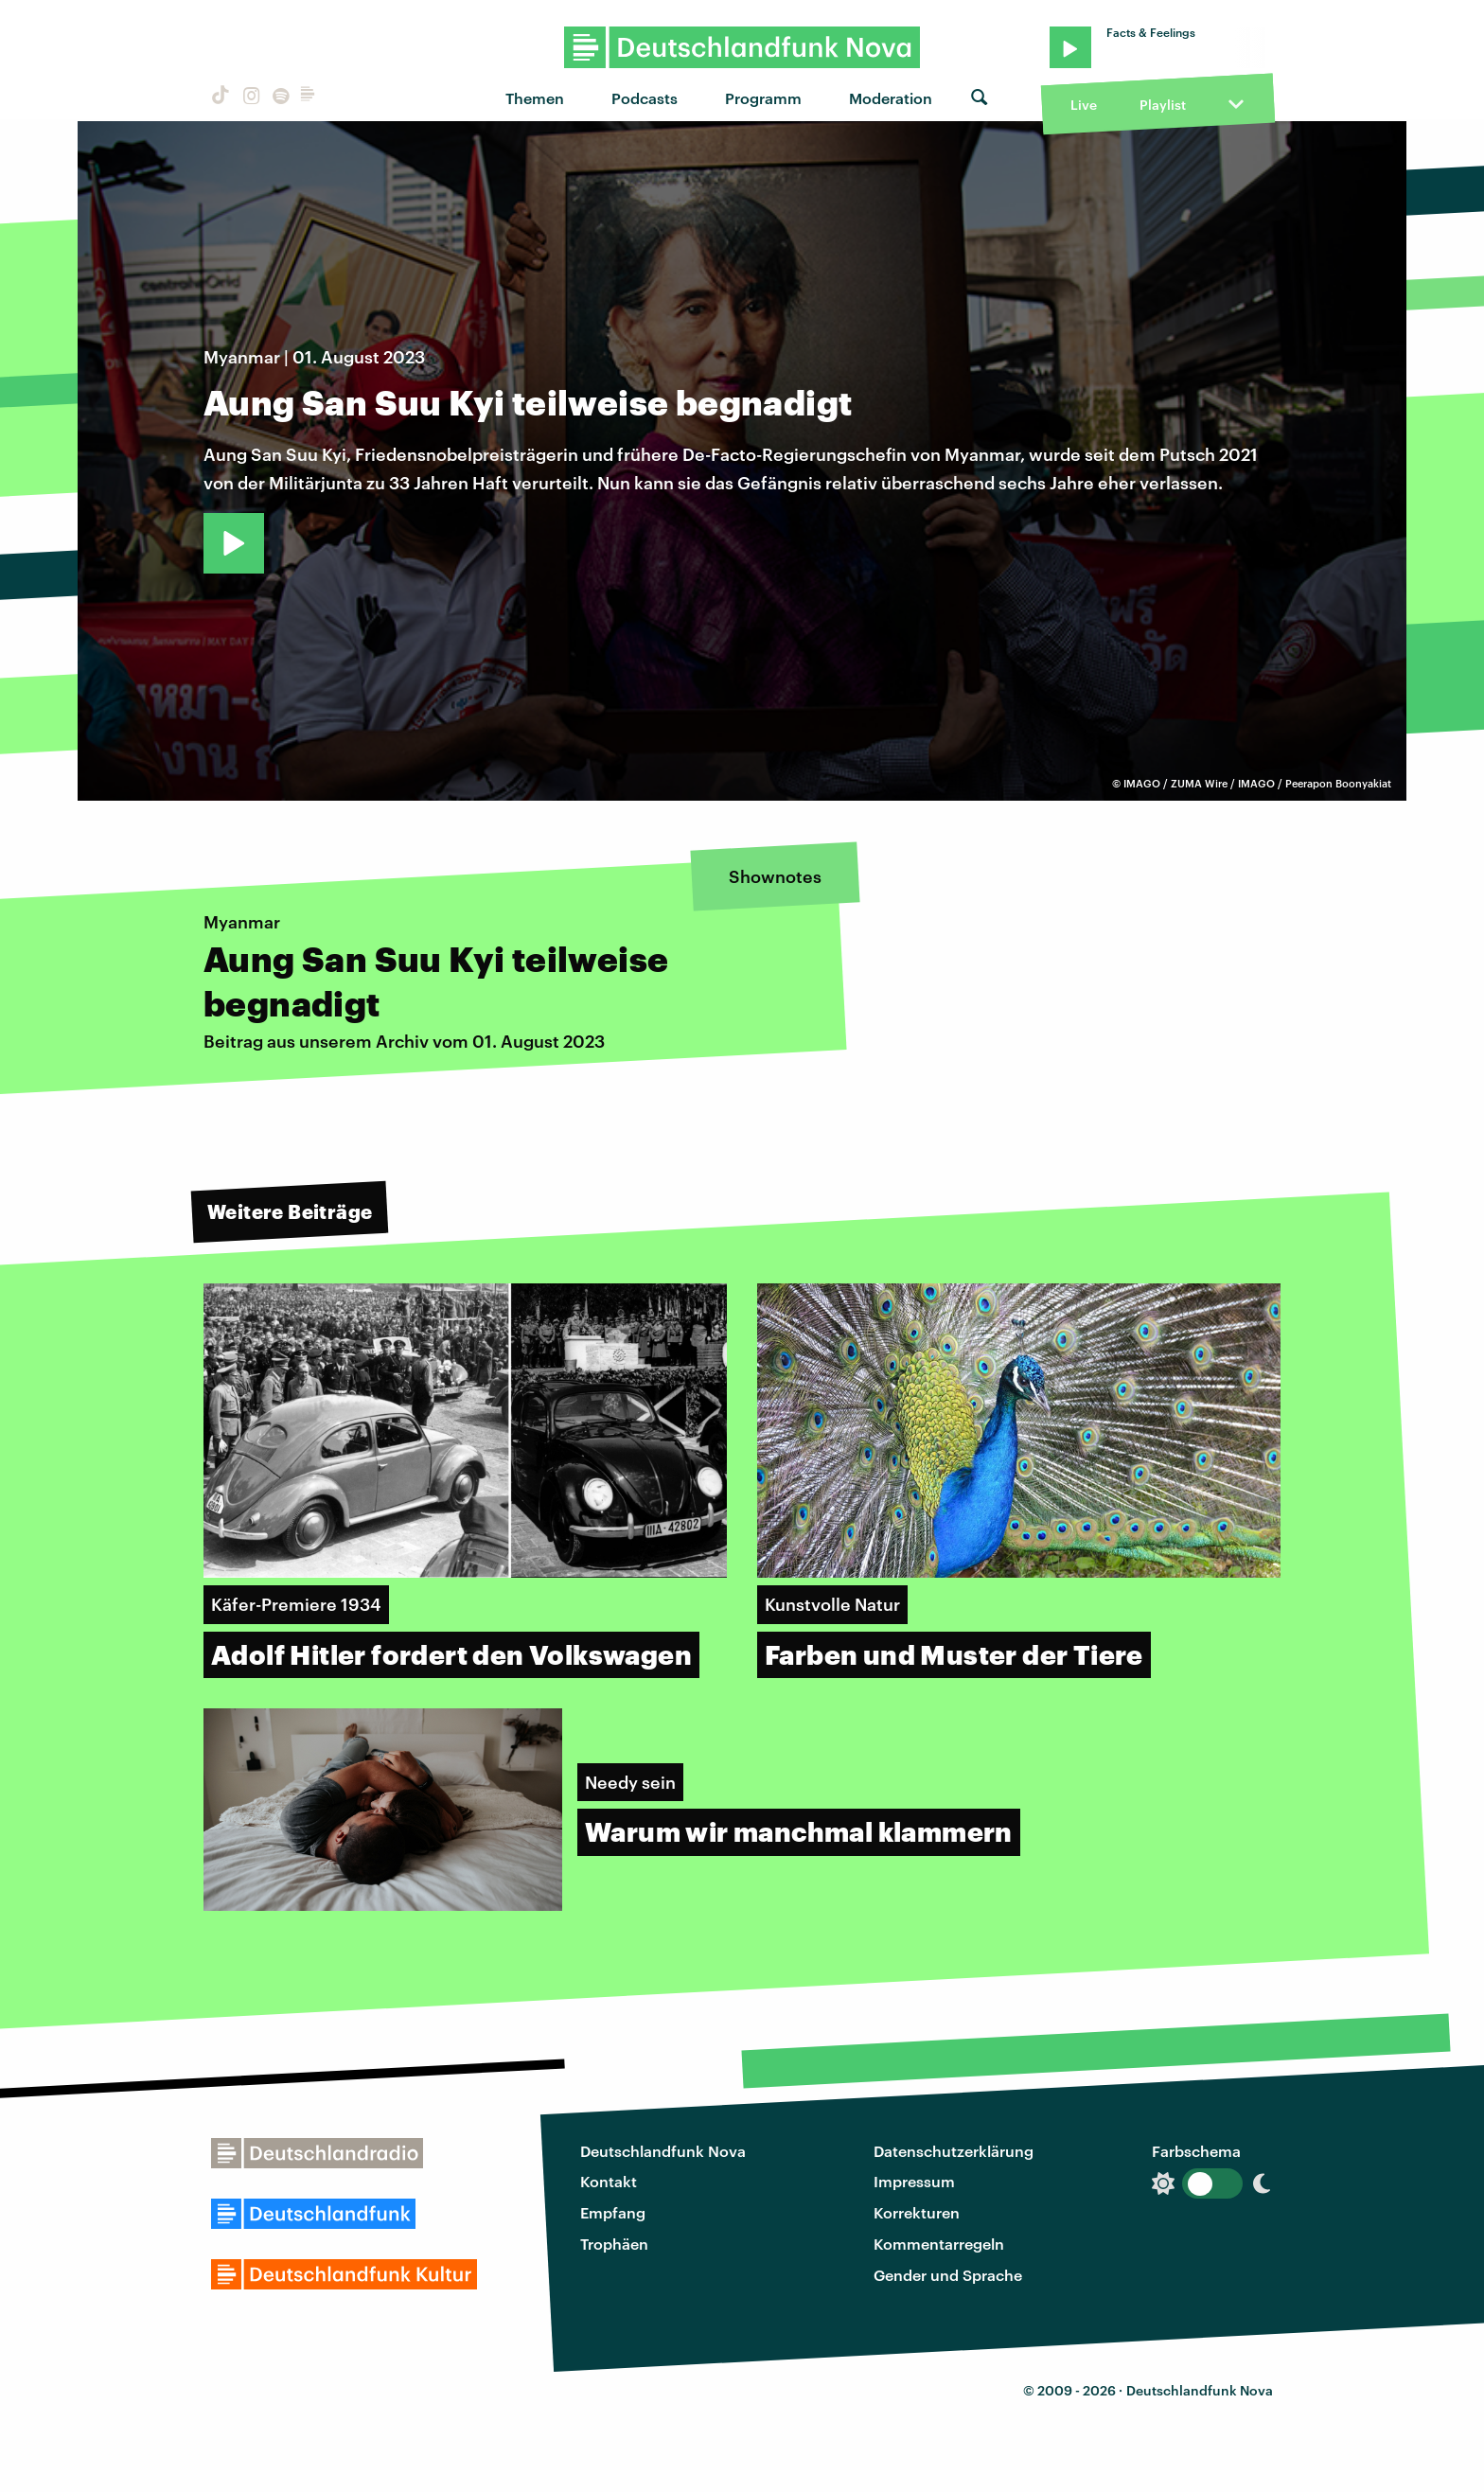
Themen (534, 98)
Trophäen (614, 2244)
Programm (763, 98)
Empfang (612, 2212)
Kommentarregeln (939, 2244)
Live (1083, 105)
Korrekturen (917, 2212)
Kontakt (608, 2181)
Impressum (914, 2181)
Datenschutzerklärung (954, 2151)
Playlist (1163, 105)
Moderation (890, 98)
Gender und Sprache (948, 2275)
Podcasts (644, 98)
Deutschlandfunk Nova (663, 2151)
